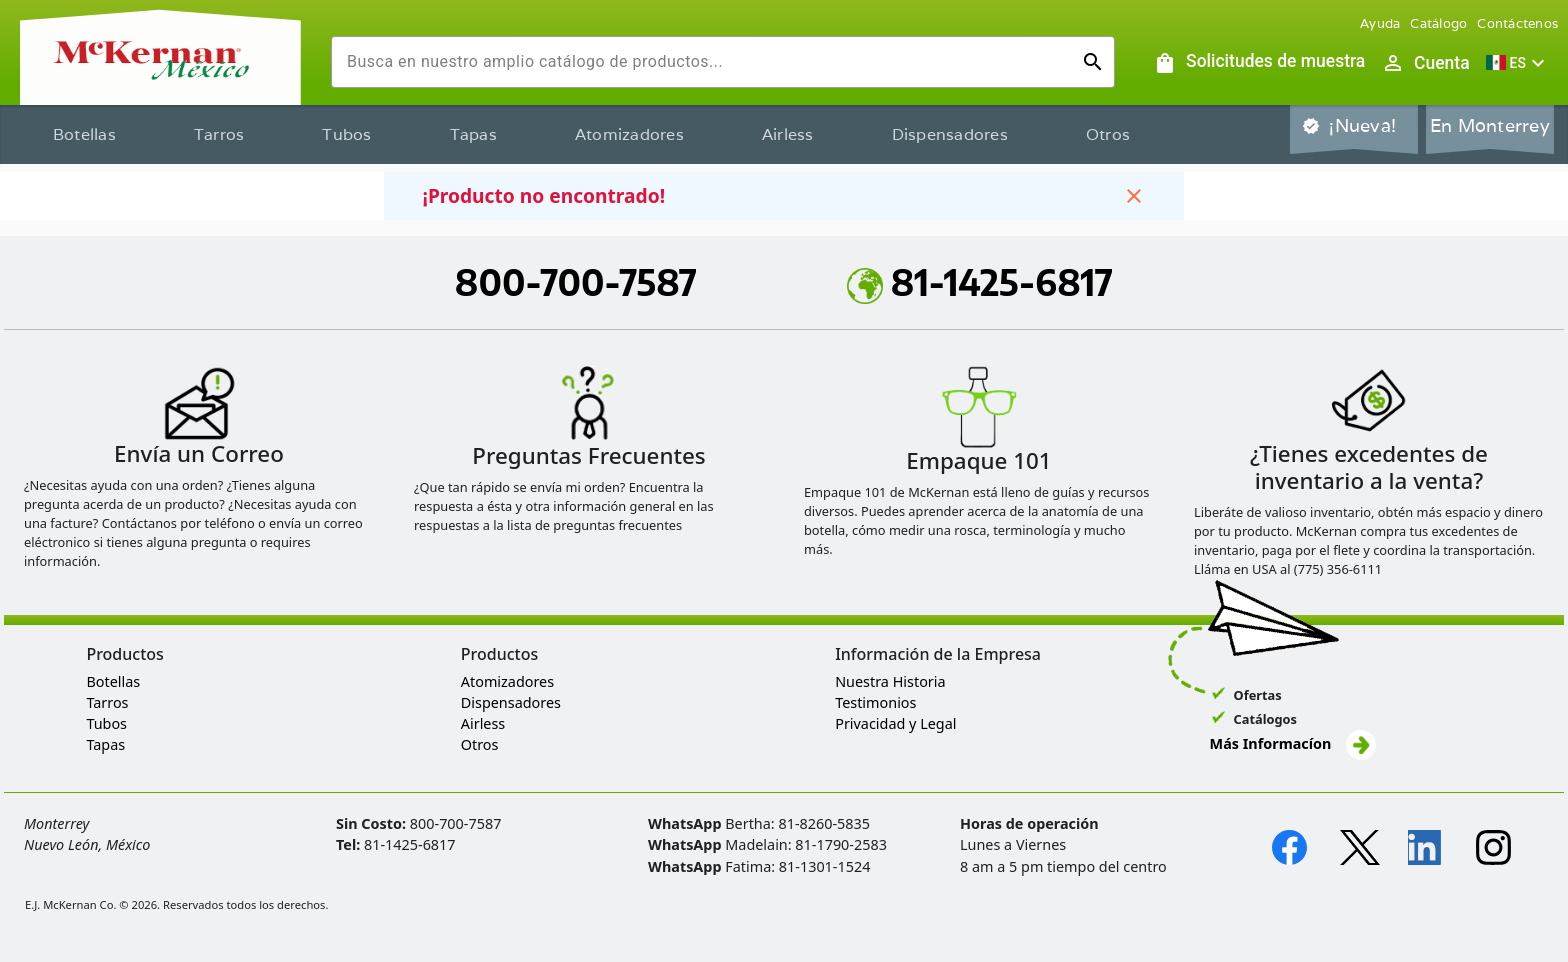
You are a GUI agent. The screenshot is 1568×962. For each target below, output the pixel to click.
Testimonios (875, 702)
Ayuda (1380, 23)
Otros (1108, 134)
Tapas (473, 134)
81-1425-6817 (980, 282)
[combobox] (707, 62)
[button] (1518, 63)
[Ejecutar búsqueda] (1093, 62)
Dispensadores (950, 134)
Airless (788, 134)
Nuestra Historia (890, 681)
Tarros (219, 134)
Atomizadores (629, 134)
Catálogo (1438, 23)
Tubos (346, 134)
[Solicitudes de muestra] (1259, 63)
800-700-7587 (576, 282)
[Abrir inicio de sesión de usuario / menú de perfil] (1425, 63)
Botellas (84, 134)
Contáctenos (1517, 23)
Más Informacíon (1293, 743)
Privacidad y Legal (895, 723)
